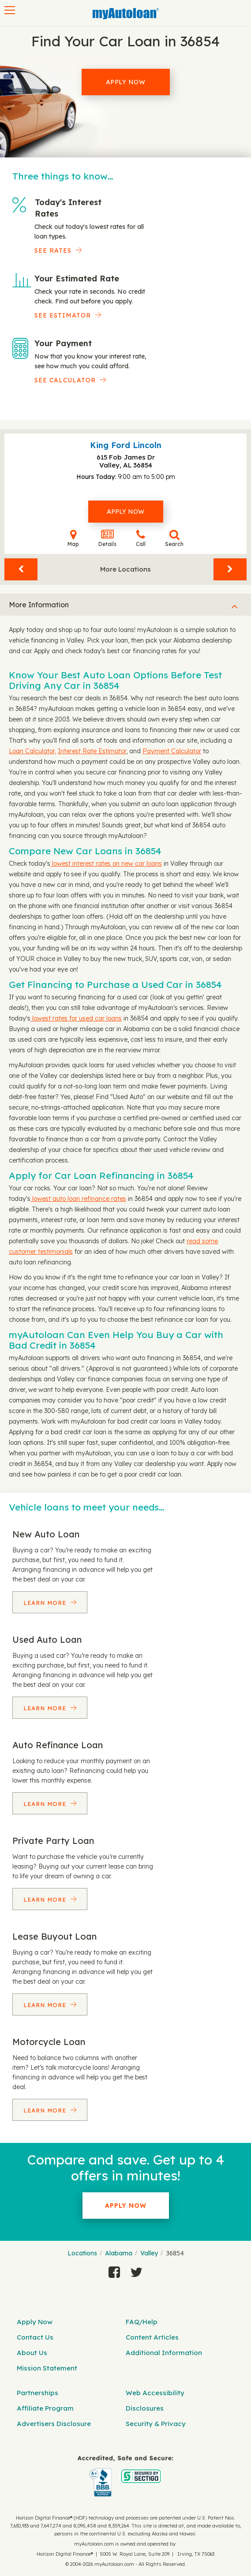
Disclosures (145, 2408)
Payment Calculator (171, 751)
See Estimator (62, 315)
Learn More (45, 1602)
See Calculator (65, 380)
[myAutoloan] (125, 2476)
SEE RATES (52, 250)
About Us (32, 2352)
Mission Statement (47, 2368)
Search (174, 538)
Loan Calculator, (32, 751)
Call (141, 538)
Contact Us (35, 2337)
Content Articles (152, 2337)
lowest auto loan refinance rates (78, 1199)
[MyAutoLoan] (126, 13)
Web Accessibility (155, 2393)
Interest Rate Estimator (92, 751)
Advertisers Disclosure (54, 2423)
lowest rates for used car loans (76, 1018)
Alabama (118, 2253)
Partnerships (37, 2393)
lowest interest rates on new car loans (106, 863)
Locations (82, 2253)
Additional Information (164, 2352)
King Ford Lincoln (125, 445)
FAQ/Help (141, 2322)
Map (73, 538)
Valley (149, 2253)
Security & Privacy (156, 2423)
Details (107, 538)
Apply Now (126, 82)
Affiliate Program (45, 2408)
